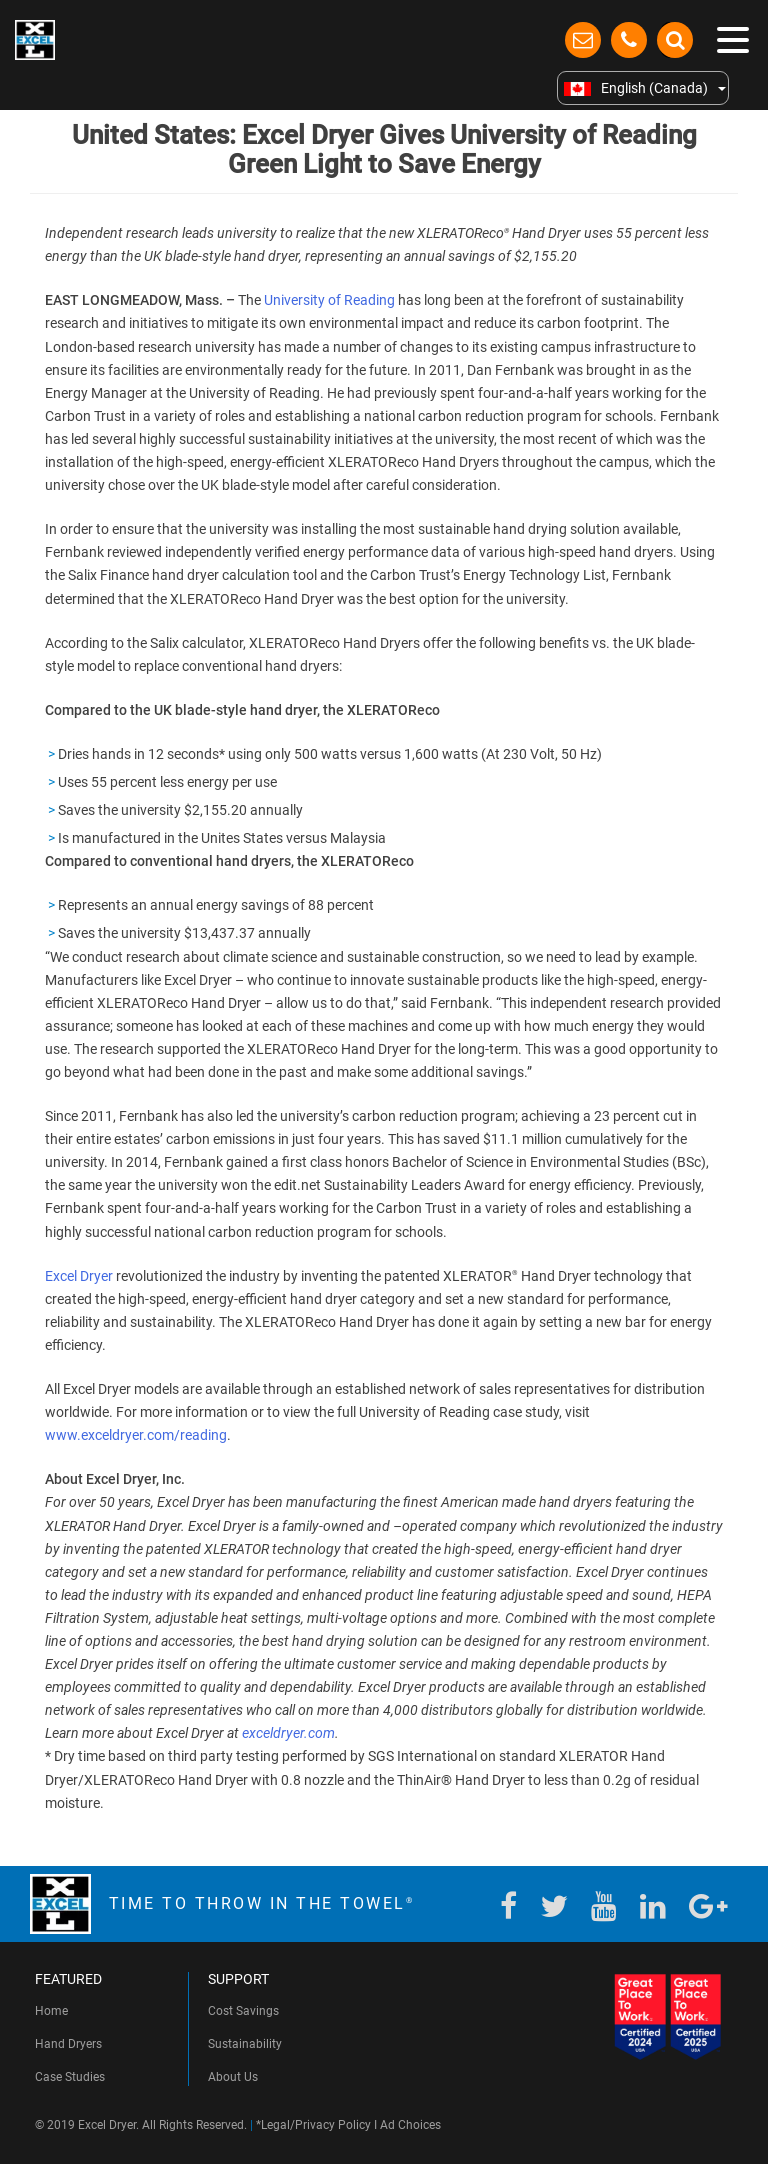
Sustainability (245, 2044)
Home (51, 2011)
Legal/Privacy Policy (316, 2125)
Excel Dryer (79, 1276)
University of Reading (329, 300)
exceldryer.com (288, 1733)
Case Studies (70, 2077)
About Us (233, 2077)
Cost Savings (243, 2011)
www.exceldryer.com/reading (136, 1435)
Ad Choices (410, 2125)
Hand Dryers (68, 2044)
